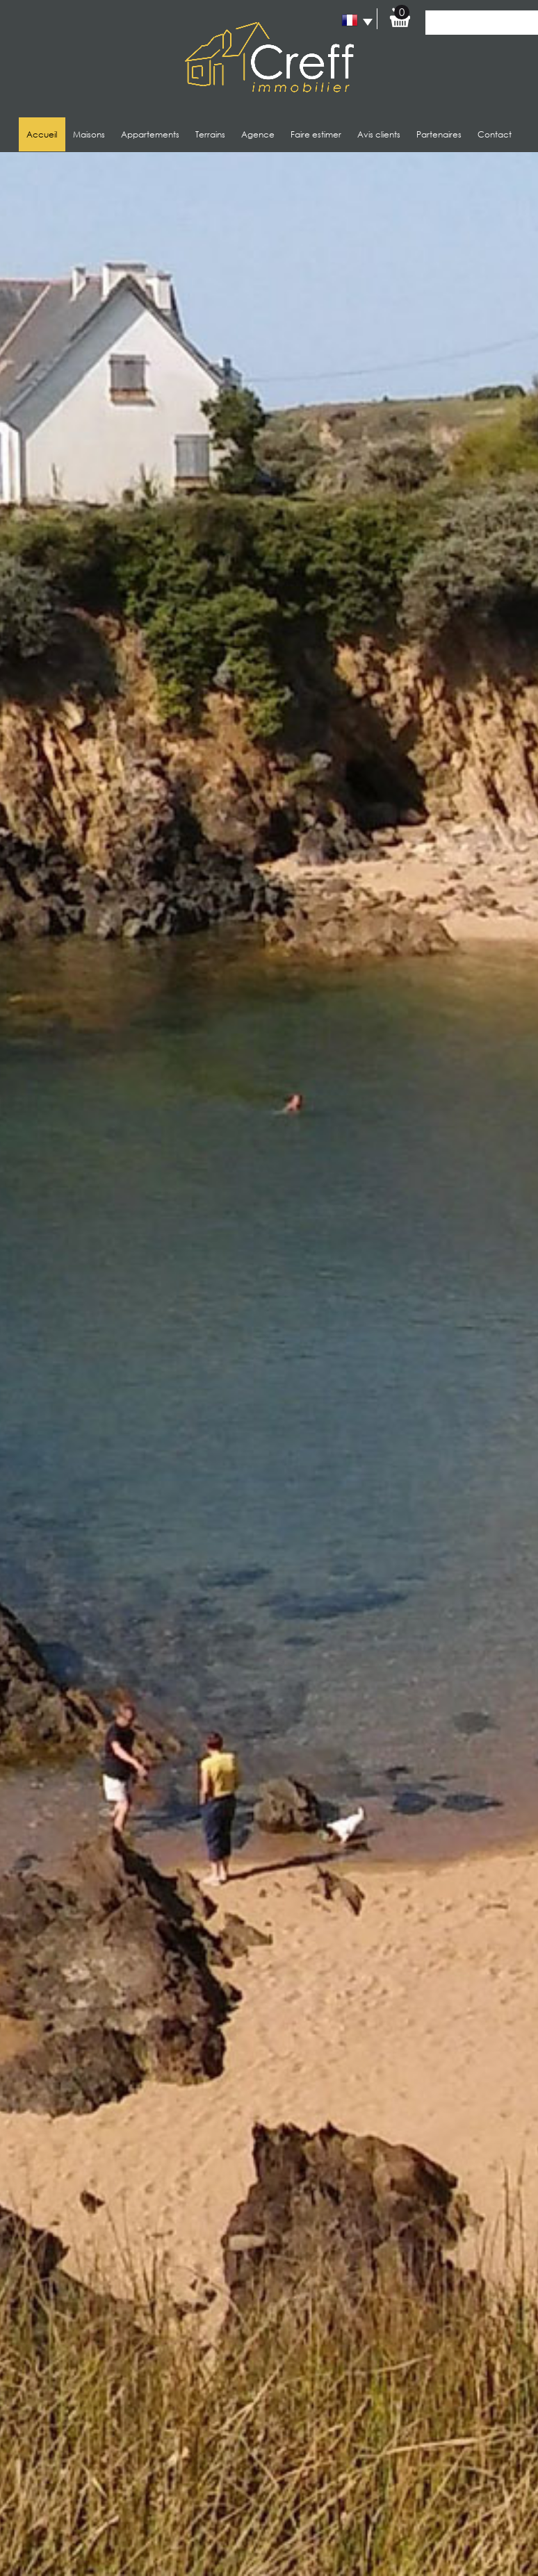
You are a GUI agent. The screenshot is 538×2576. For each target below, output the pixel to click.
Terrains (210, 134)
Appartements (150, 134)
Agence (258, 134)
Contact (495, 134)
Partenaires (439, 134)
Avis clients (378, 134)
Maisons (89, 134)
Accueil (41, 134)
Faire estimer (316, 134)
